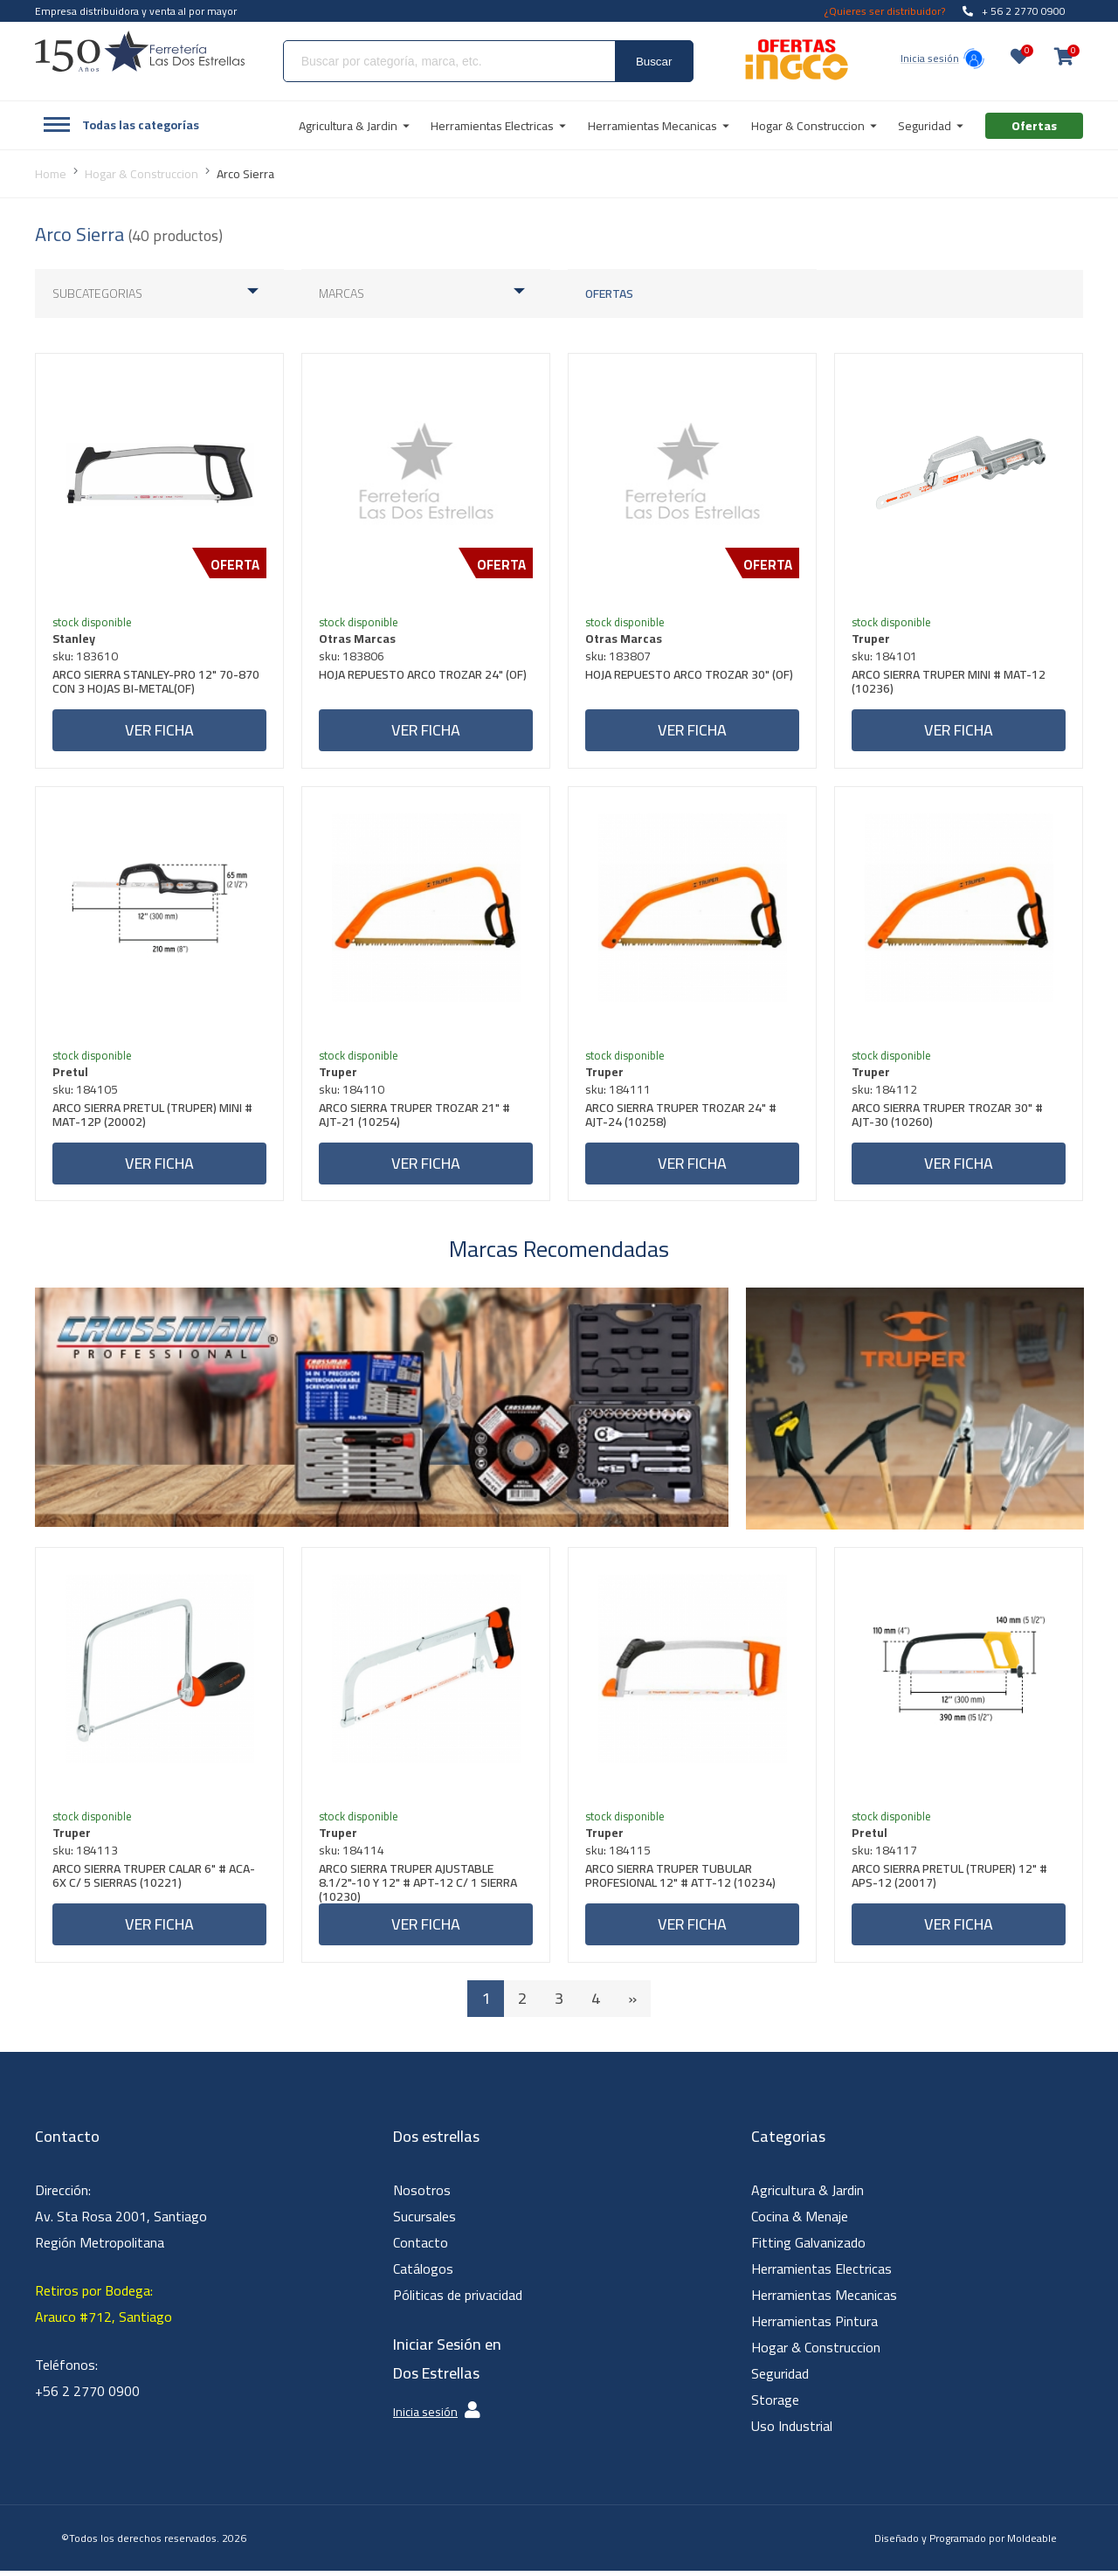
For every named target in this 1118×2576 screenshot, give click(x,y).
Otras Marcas (358, 639)
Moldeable (1032, 2543)
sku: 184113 (86, 1854)
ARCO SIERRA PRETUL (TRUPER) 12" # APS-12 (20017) (950, 1882)
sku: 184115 (619, 1854)
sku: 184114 (352, 1854)
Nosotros (422, 2195)
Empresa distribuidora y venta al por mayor (136, 11)
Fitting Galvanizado (808, 2247)
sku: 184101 (885, 657)
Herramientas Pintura (814, 2326)
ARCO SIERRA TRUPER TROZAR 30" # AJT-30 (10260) (948, 1119)
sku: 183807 (619, 657)
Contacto (420, 2247)
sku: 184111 (619, 1092)
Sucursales (424, 2221)
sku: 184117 (885, 1854)
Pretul (71, 1074)
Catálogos (423, 2274)
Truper (871, 639)
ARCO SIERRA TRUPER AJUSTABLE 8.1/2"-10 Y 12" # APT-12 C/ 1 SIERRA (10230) (419, 1887)
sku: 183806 (352, 657)
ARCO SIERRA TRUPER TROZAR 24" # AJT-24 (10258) (681, 1119)
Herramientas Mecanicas (824, 2300)
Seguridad (780, 2378)
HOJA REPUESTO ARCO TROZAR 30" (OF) (690, 677)
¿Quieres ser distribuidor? (885, 11)
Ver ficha (159, 730)
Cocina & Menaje (799, 2221)
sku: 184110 (352, 1092)
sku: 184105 (86, 1092)
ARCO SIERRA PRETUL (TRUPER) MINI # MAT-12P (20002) (153, 1119)
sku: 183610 (86, 657)
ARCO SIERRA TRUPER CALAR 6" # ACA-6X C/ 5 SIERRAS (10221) (154, 1882)
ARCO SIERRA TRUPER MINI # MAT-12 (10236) (949, 684)
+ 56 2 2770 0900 (1014, 11)
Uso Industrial (791, 2431)
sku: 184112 (885, 1092)
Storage (775, 2405)
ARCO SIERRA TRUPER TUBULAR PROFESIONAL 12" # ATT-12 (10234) (681, 1882)
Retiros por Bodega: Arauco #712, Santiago (103, 2308)
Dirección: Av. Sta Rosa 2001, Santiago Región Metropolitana (121, 2221)
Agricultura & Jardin (807, 2195)
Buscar (654, 61)
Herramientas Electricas (821, 2274)
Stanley (74, 639)
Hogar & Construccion (815, 2352)
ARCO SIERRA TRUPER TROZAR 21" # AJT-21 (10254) (415, 1119)
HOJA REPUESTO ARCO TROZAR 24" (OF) (424, 677)
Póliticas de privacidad (457, 2300)
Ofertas (609, 293)
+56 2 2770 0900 (87, 2396)
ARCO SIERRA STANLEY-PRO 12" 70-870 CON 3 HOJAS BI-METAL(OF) (156, 684)
